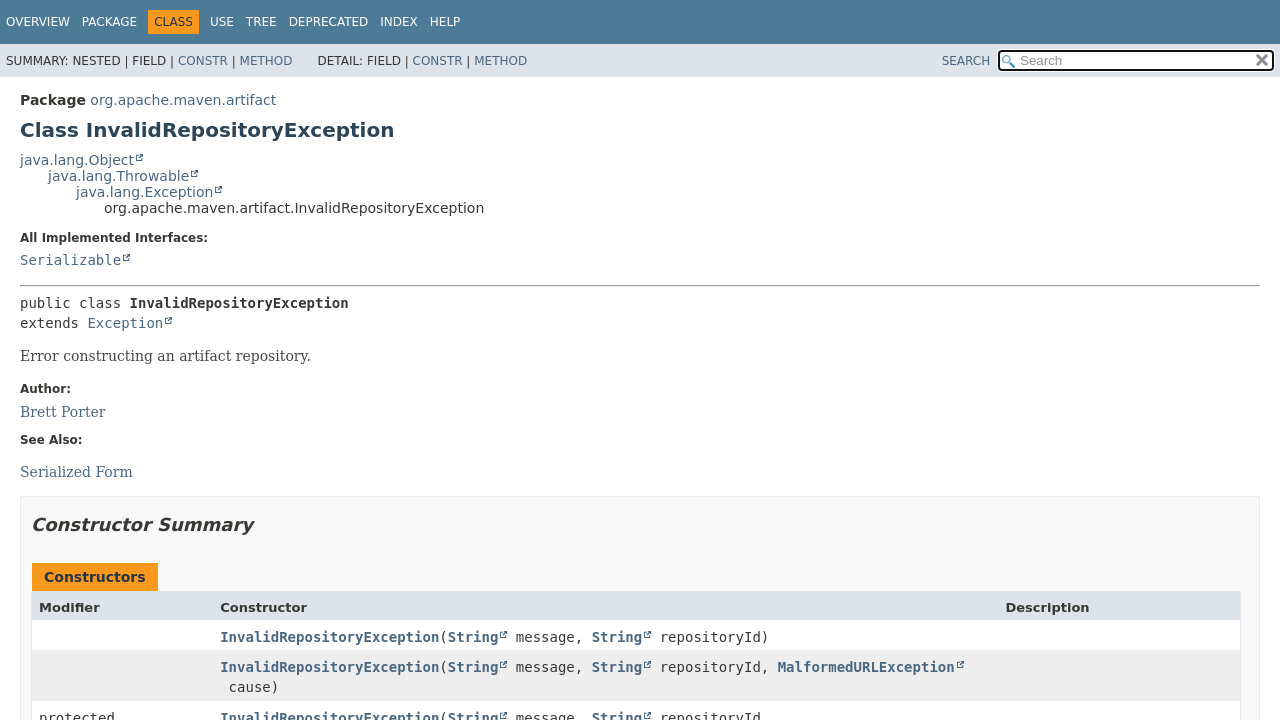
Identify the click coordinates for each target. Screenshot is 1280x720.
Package (109, 22)
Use (222, 22)
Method (266, 61)
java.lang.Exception (144, 192)
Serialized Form (76, 472)
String (473, 637)
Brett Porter (63, 412)
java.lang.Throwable (118, 176)
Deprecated (329, 22)
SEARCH (966, 61)
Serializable (70, 260)
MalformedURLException (866, 667)
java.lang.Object (77, 160)
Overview (38, 22)
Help (445, 22)
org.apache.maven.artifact (183, 100)
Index (399, 22)
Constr (203, 61)
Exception (125, 323)
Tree (261, 22)
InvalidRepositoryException (329, 637)
